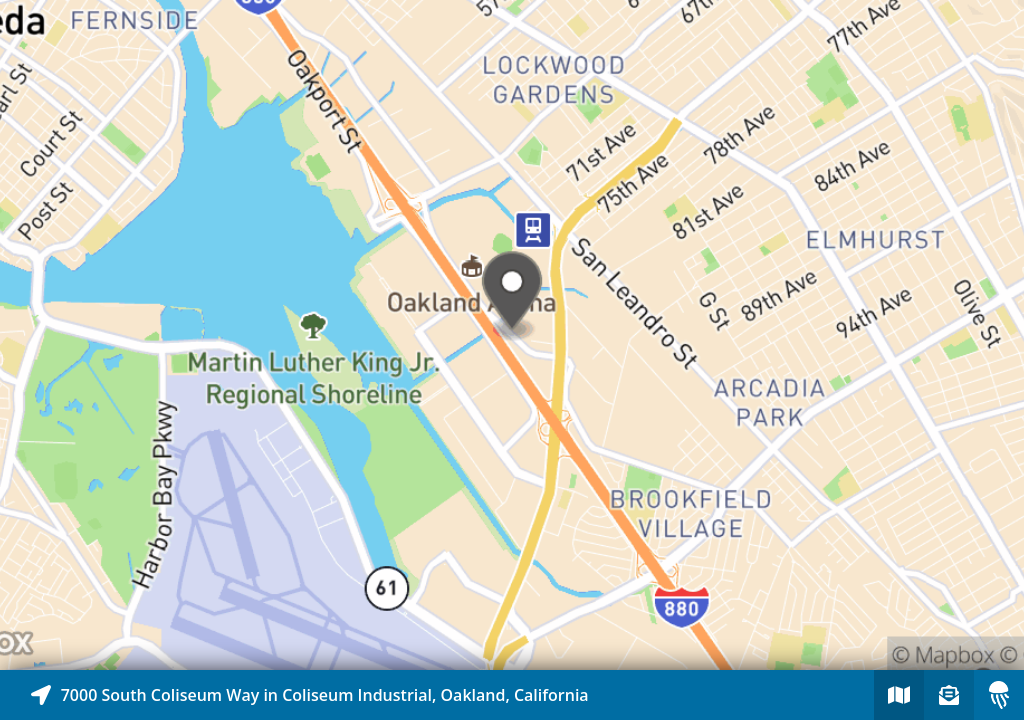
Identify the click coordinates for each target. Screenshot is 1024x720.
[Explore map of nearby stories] (512, 335)
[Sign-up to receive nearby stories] (949, 695)
